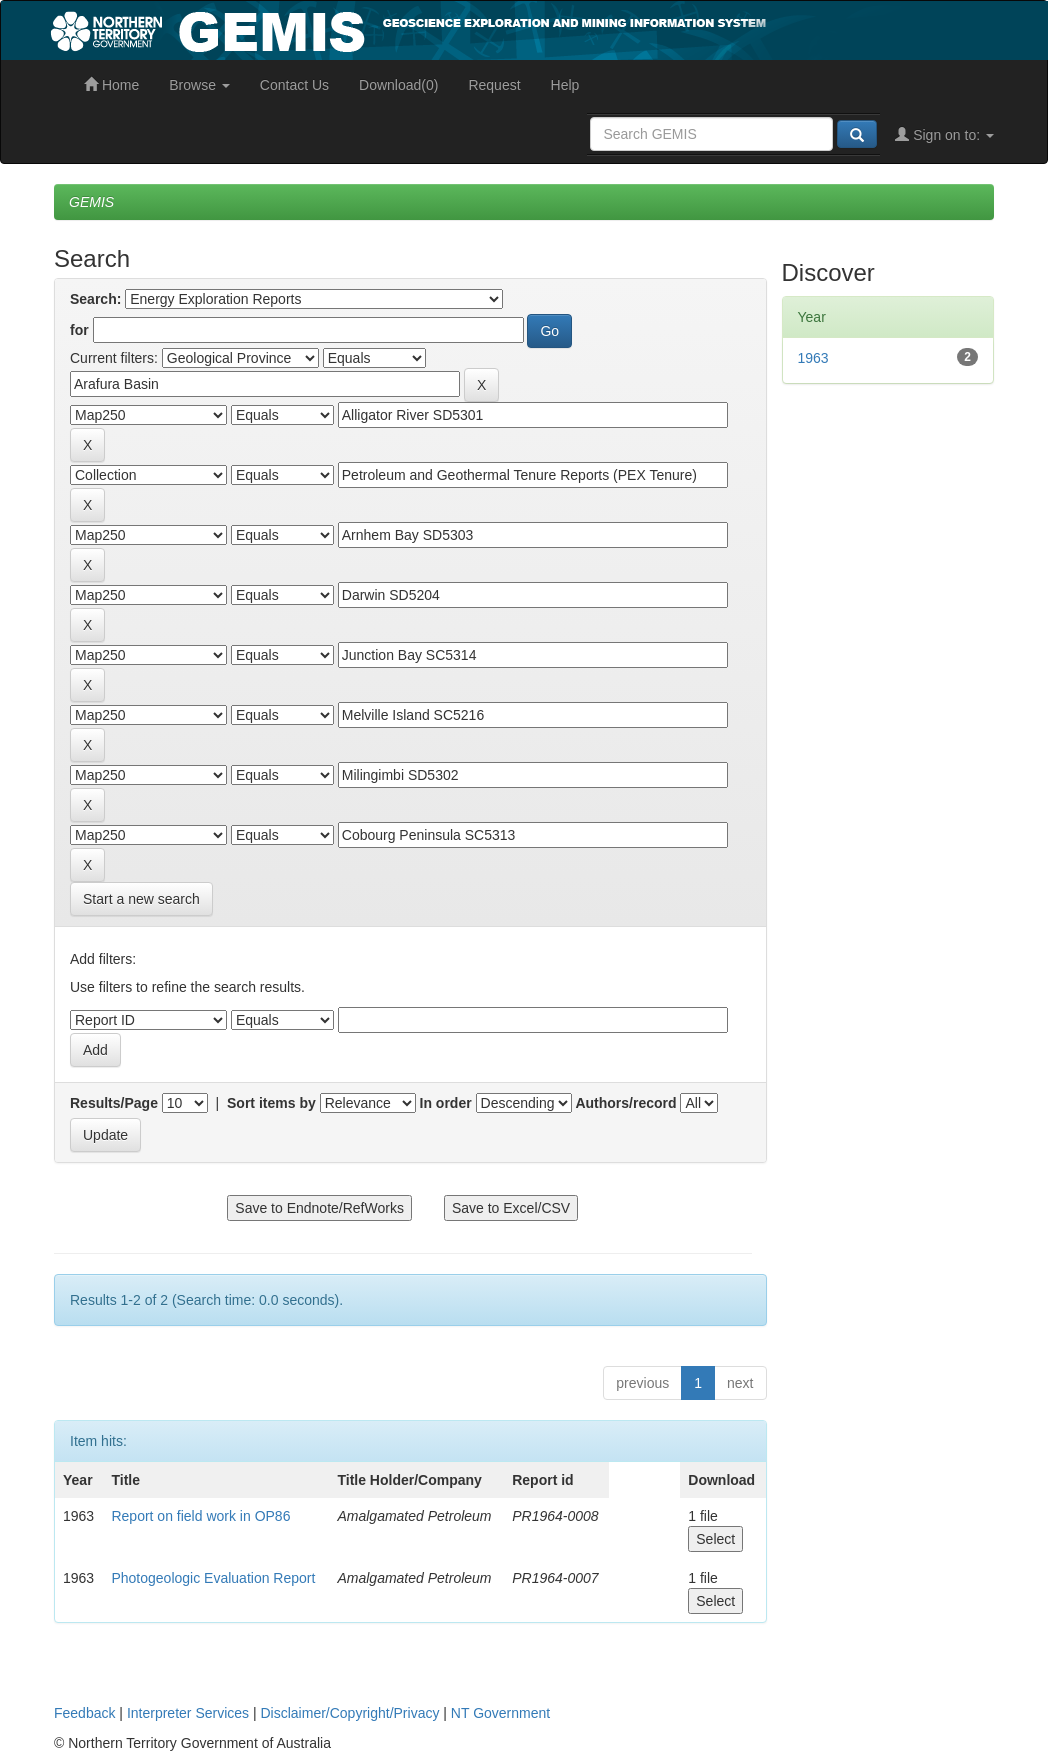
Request (494, 85)
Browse (199, 85)
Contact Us (294, 85)
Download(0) (398, 85)
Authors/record (625, 1103)
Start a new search (141, 899)
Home (111, 85)
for (79, 330)
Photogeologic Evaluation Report (213, 1578)
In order (446, 1103)
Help (565, 85)
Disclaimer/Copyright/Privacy (350, 1713)
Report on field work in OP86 (200, 1516)
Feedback (84, 1713)
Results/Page (114, 1103)
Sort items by (271, 1103)
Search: (95, 299)
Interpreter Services (188, 1713)
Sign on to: (944, 135)
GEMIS (91, 202)
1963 (813, 358)
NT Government (500, 1713)
